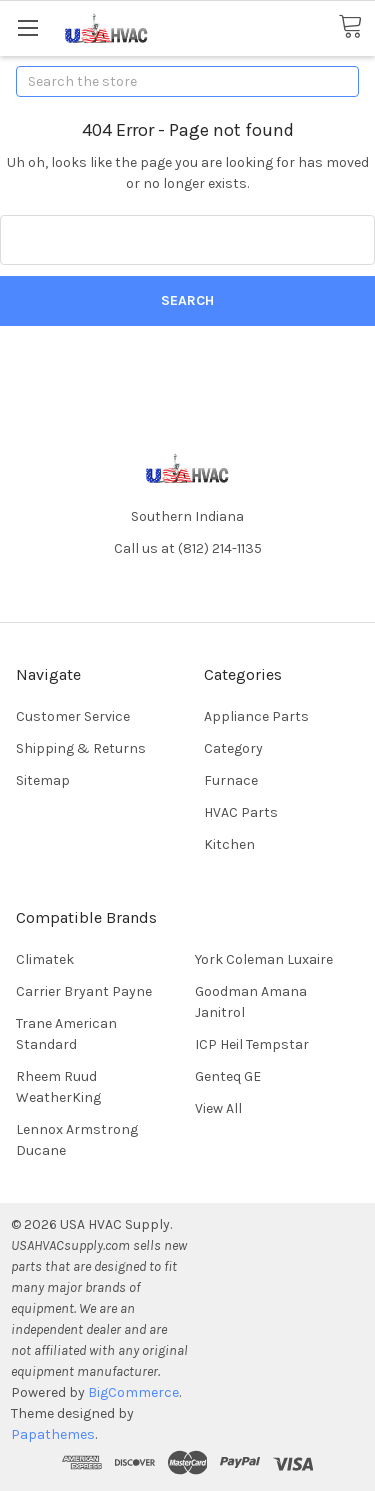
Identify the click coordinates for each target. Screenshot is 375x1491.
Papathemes (53, 1434)
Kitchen (229, 844)
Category (233, 748)
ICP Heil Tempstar (252, 1044)
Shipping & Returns (81, 748)
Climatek (45, 959)
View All (218, 1108)
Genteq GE (228, 1076)
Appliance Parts (256, 716)
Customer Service (73, 716)
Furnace (231, 780)
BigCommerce (133, 1392)
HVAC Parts (241, 812)
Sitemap (43, 780)
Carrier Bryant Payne (84, 991)
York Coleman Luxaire (264, 959)
